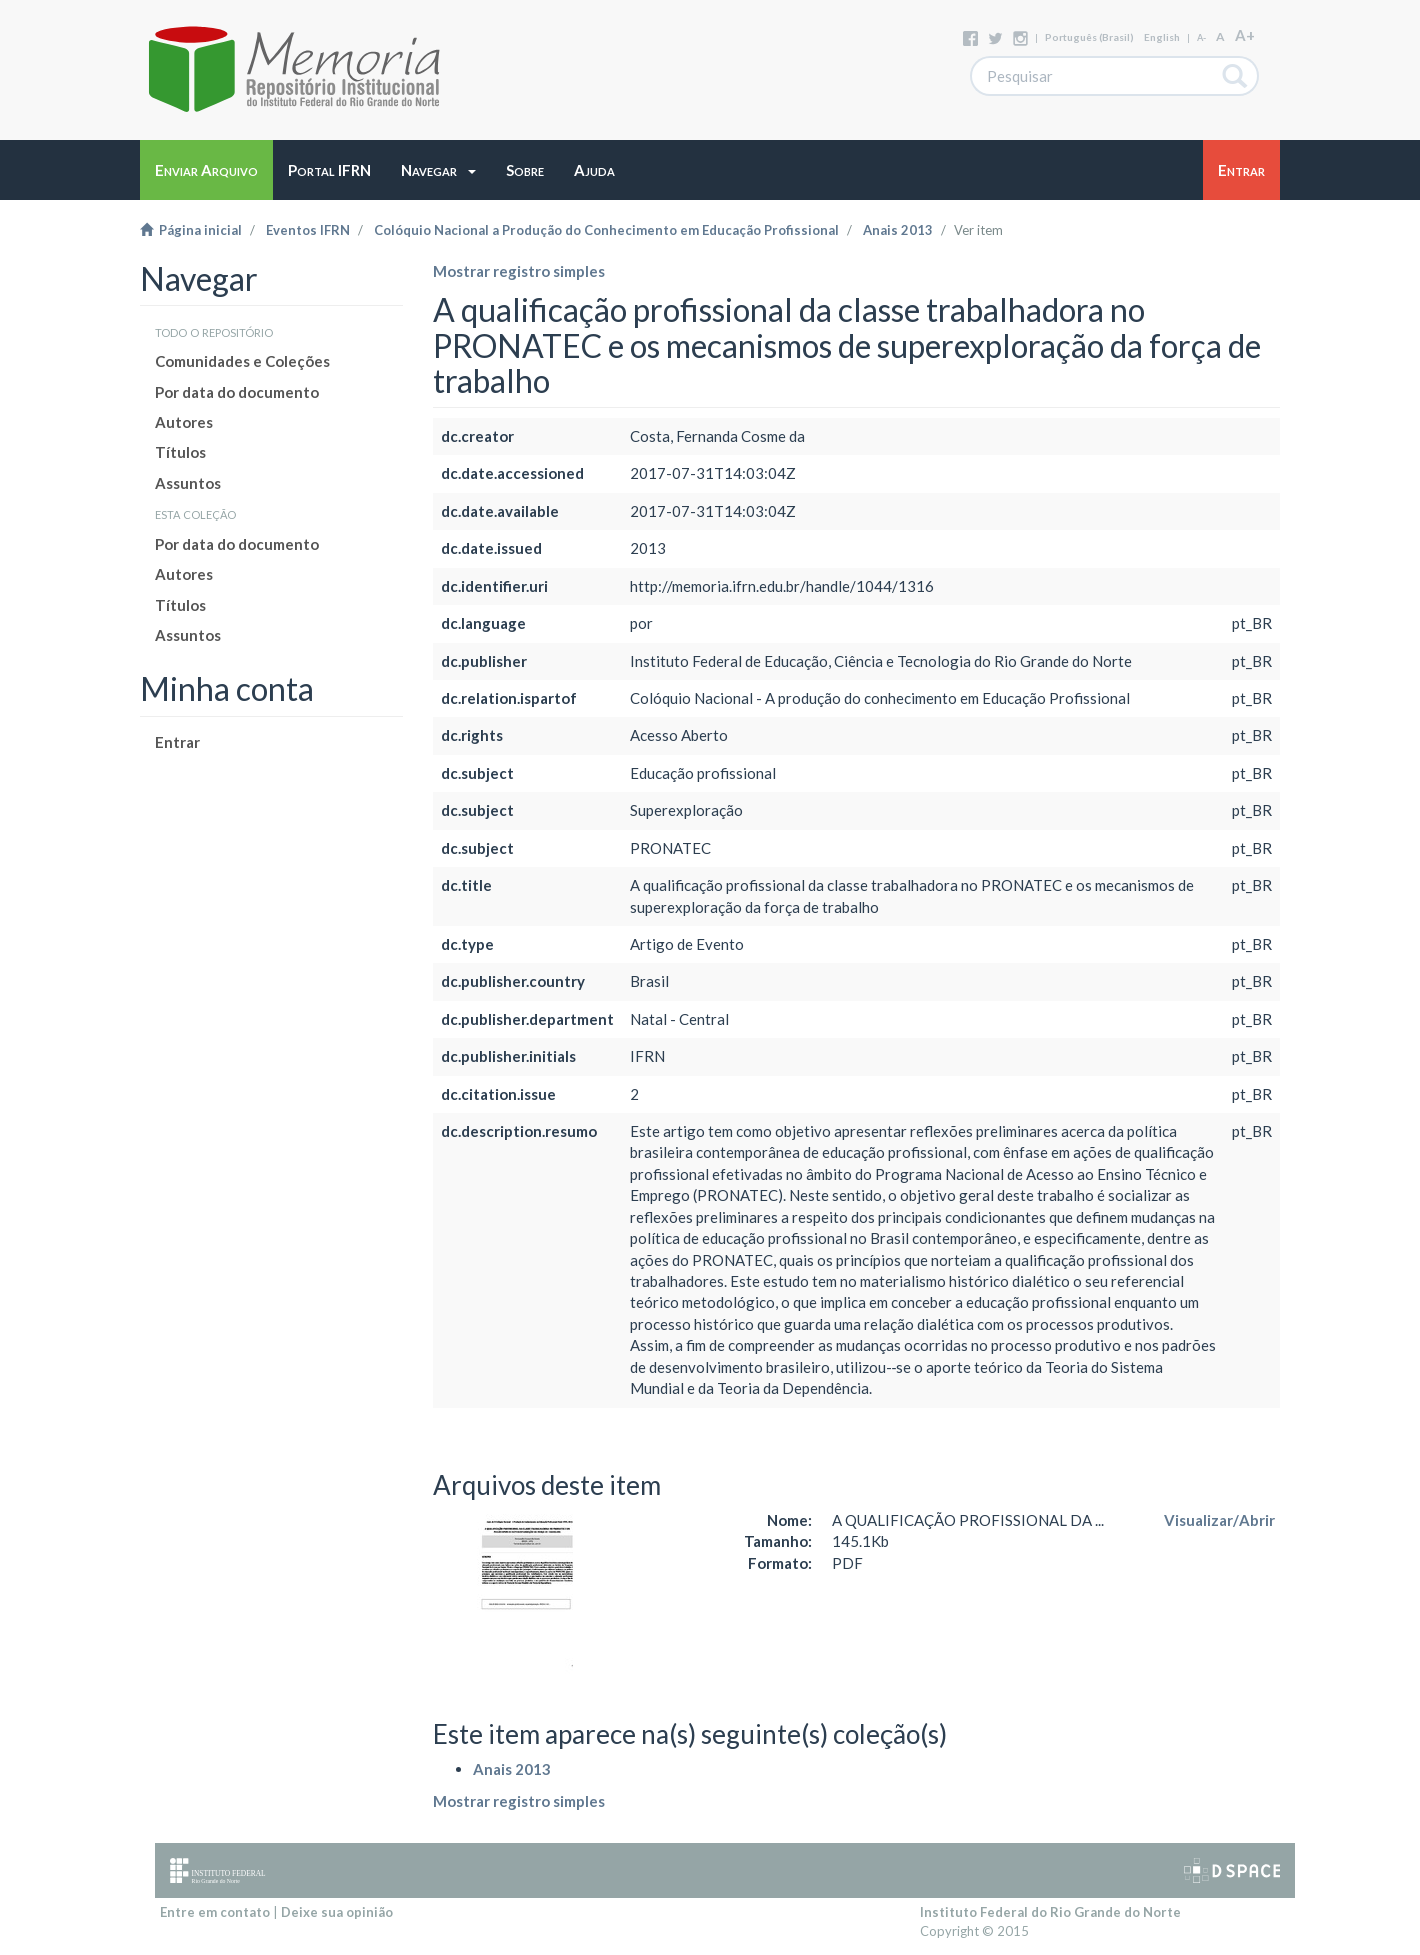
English (1162, 37)
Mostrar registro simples (519, 271)
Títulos (180, 452)
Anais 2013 (898, 230)
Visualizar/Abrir (1219, 1520)
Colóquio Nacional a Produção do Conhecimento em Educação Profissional (606, 230)
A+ (1245, 35)
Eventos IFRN (308, 230)
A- (1201, 37)
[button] (438, 170)
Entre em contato (215, 1912)
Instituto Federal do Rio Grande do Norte (1050, 1912)
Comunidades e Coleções (242, 361)
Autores (184, 422)
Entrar (177, 742)
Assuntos (188, 483)
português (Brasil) (1089, 37)
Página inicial (191, 230)
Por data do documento (237, 392)
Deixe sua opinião (337, 1912)
